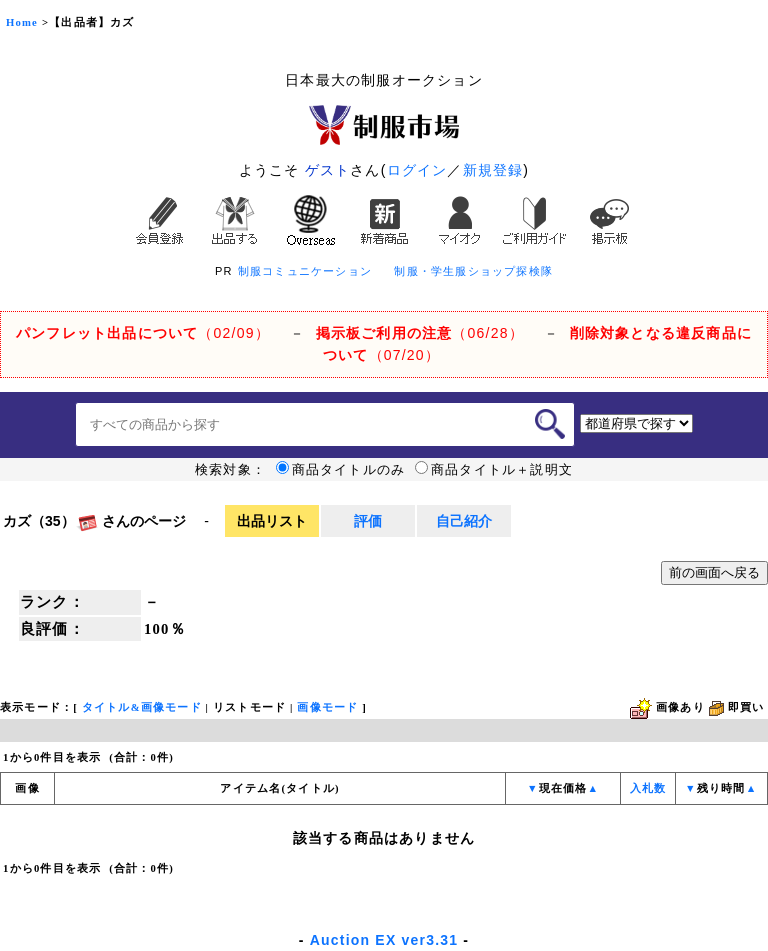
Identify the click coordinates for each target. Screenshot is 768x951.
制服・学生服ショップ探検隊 (473, 271)
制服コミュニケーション (305, 271)
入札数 (648, 788)
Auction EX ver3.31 (384, 940)
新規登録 (493, 170)
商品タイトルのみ (341, 470)
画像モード (327, 707)
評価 (368, 521)
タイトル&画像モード (142, 707)
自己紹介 (464, 521)
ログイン (417, 170)
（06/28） (420, 333)
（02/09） (143, 333)
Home (22, 22)
